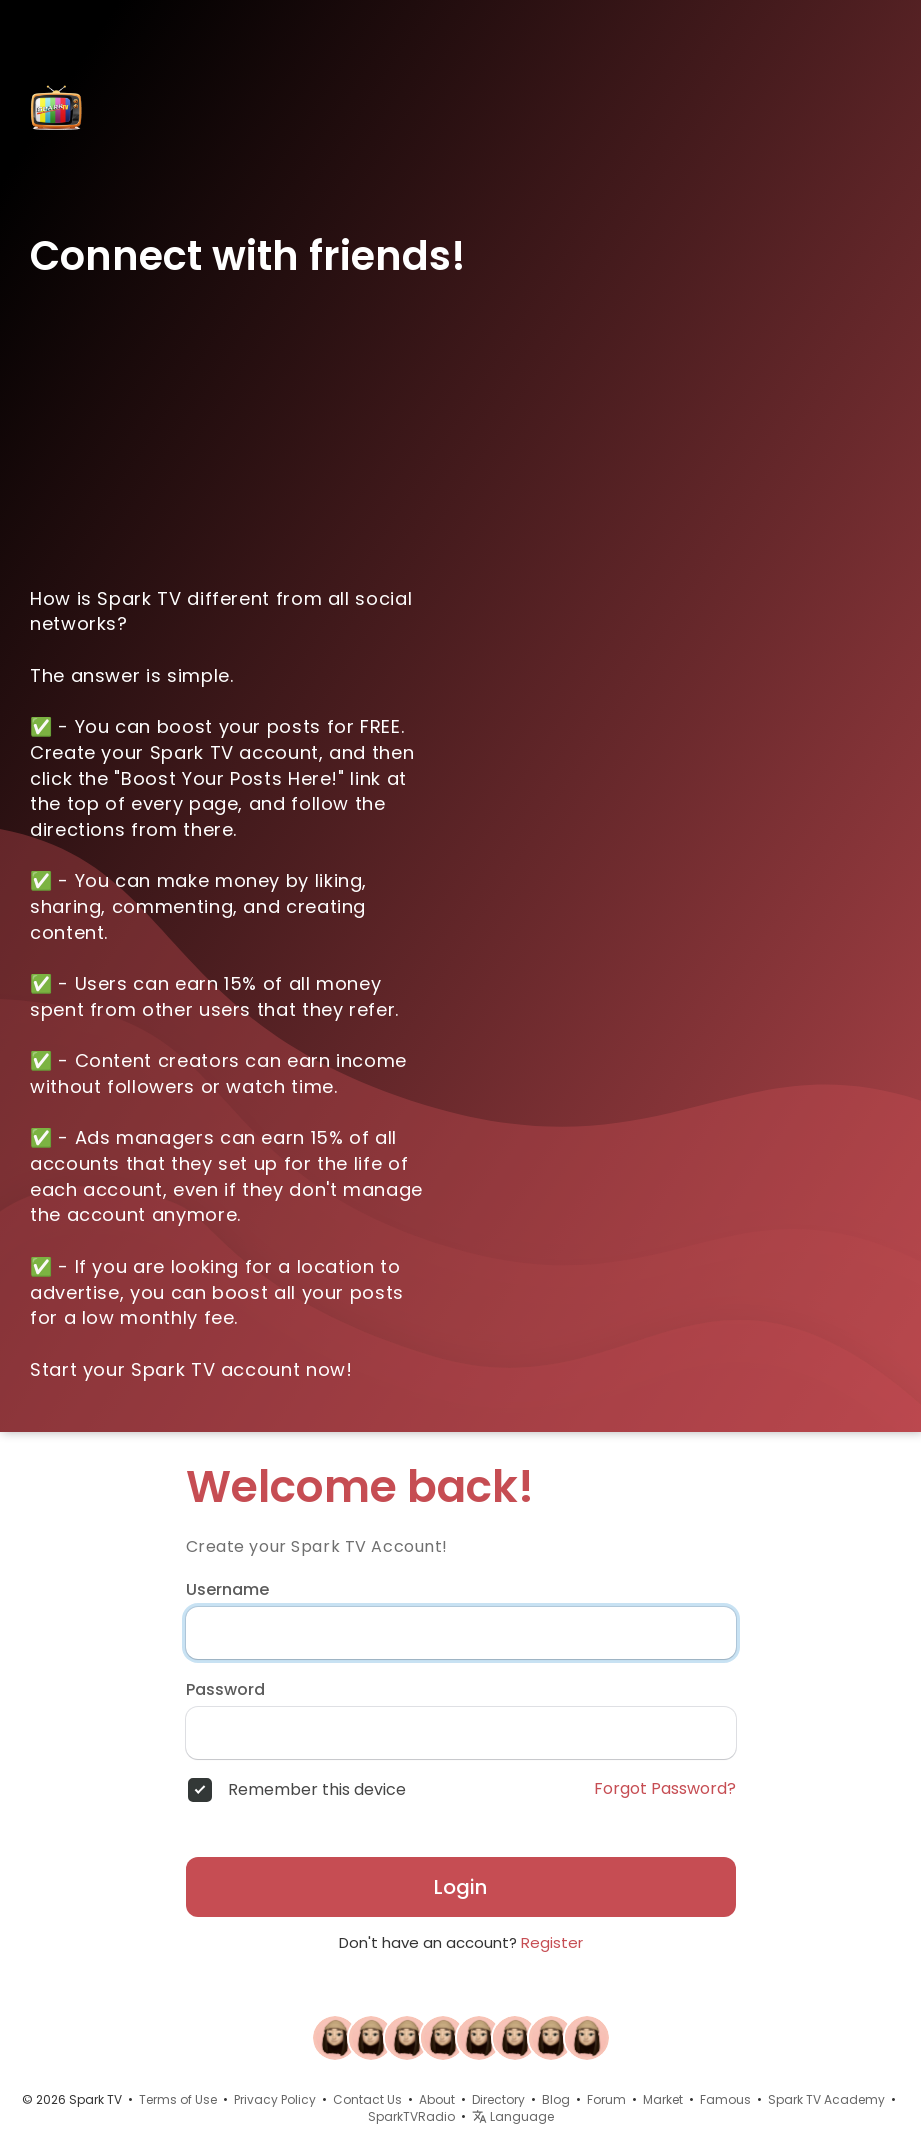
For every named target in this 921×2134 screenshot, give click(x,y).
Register (552, 1942)
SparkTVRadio (411, 2116)
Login (460, 1887)
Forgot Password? (665, 1789)
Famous (725, 2099)
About (437, 2099)
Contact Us (367, 2099)
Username (227, 1590)
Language (513, 2116)
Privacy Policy (275, 2099)
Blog (556, 2099)
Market (663, 2099)
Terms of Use (178, 2099)
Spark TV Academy (826, 2099)
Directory (498, 2099)
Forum (606, 2099)
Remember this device (317, 1790)
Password (225, 1690)
